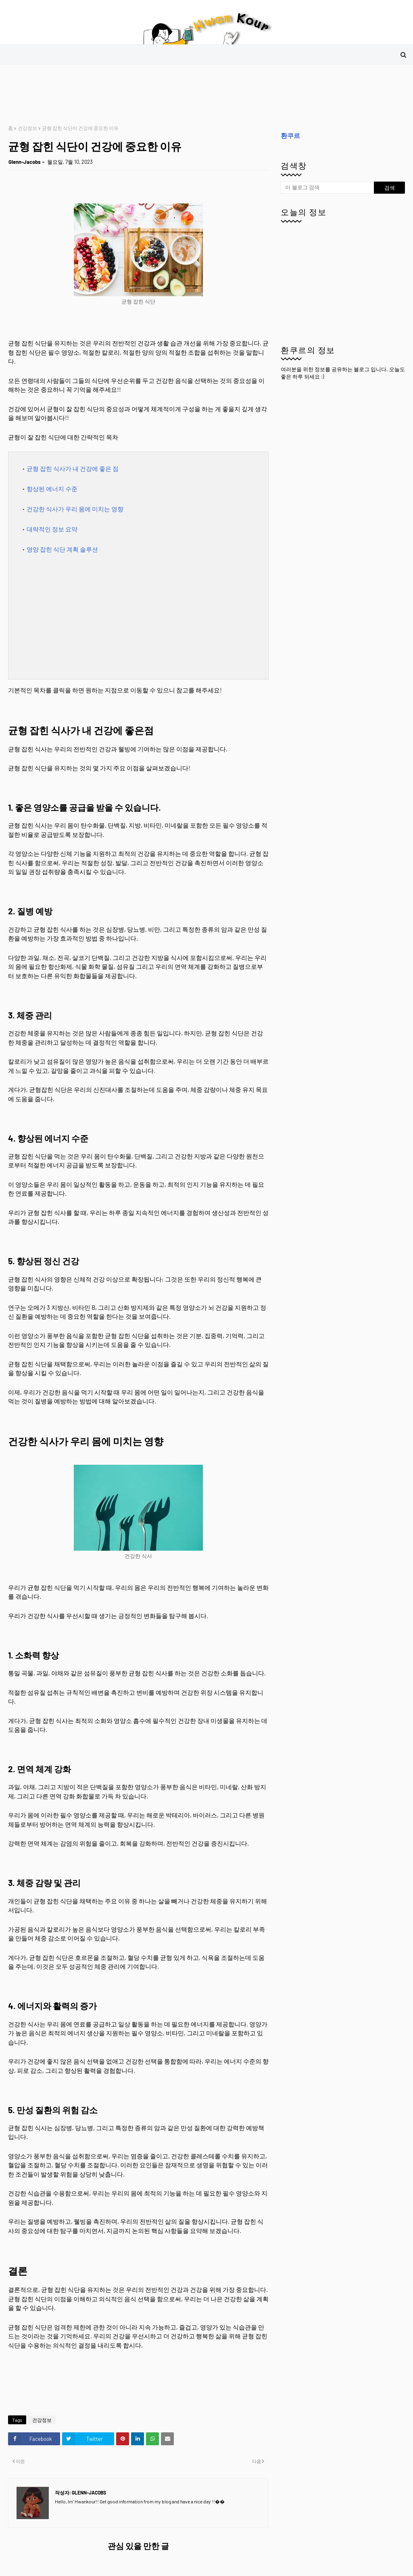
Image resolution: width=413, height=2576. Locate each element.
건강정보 (27, 128)
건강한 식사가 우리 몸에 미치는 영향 (75, 508)
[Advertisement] (155, 95)
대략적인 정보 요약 (52, 529)
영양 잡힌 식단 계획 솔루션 (62, 549)
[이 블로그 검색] (327, 188)
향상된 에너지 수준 (52, 488)
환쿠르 (290, 135)
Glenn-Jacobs (24, 162)
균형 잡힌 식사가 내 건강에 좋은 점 (73, 468)
